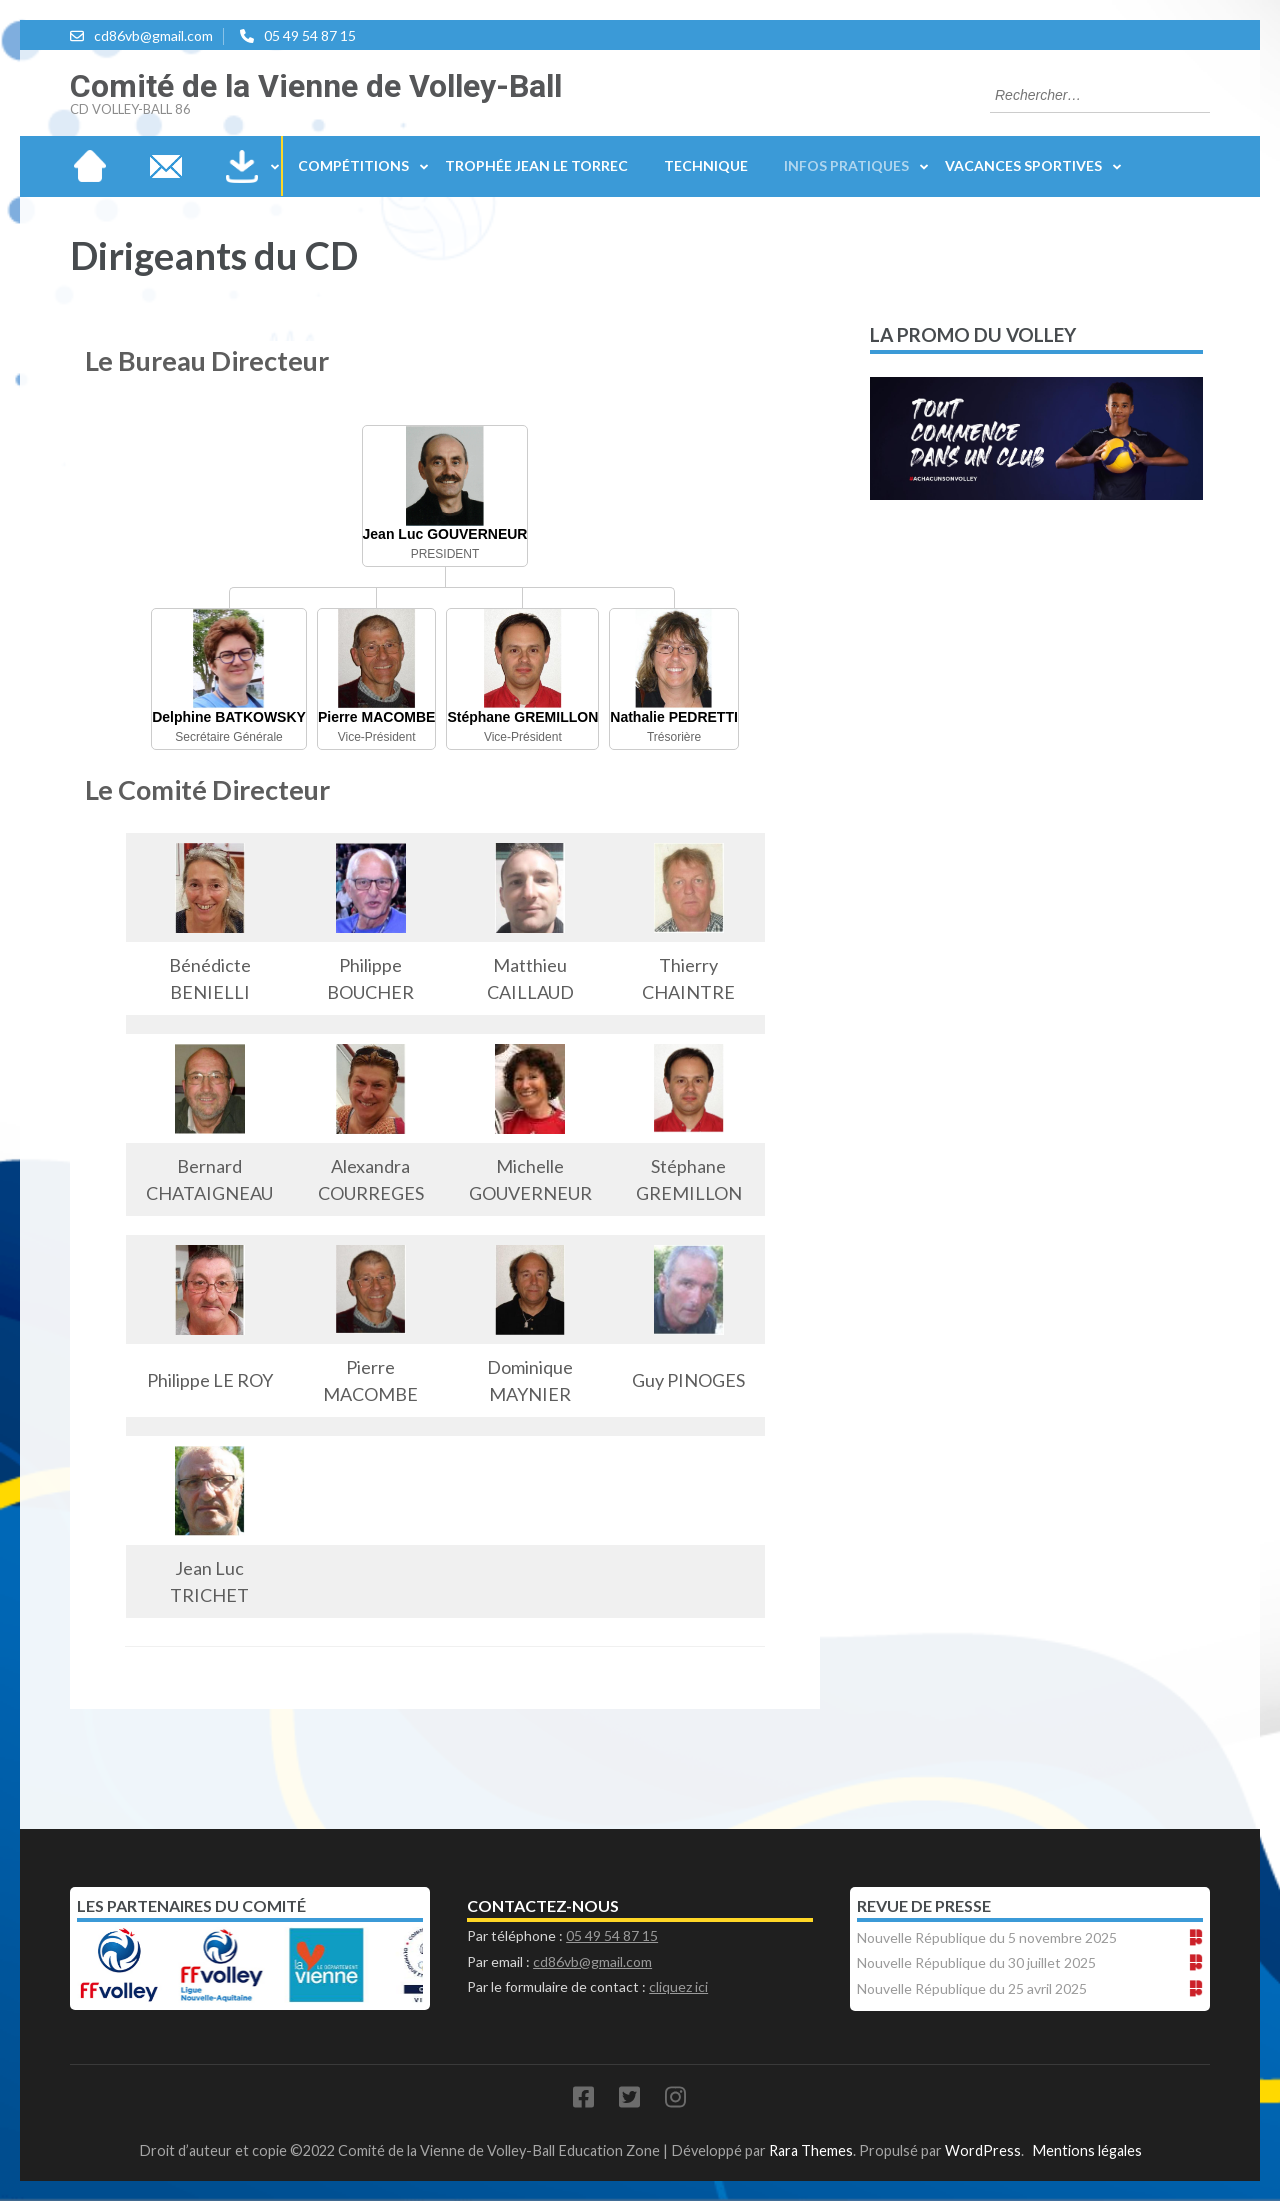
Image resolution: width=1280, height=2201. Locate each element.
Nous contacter (166, 166)
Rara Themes (811, 2150)
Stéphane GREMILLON (522, 717)
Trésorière (674, 737)
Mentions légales (1087, 2150)
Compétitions (353, 165)
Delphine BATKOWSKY (229, 717)
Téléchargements (242, 166)
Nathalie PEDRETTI (674, 717)
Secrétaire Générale (228, 737)
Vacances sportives (1023, 165)
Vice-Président (377, 737)
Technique (706, 165)
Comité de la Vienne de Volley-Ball (316, 86)
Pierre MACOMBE (376, 717)
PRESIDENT (445, 554)
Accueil (90, 166)
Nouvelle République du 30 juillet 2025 (976, 1962)
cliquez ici (678, 1986)
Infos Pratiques (846, 165)
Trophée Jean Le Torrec (536, 165)
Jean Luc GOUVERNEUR (445, 534)
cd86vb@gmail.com (153, 35)
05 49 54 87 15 (310, 35)
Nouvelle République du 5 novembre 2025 (987, 1937)
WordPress (983, 2150)
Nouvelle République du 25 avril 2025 (972, 1988)
